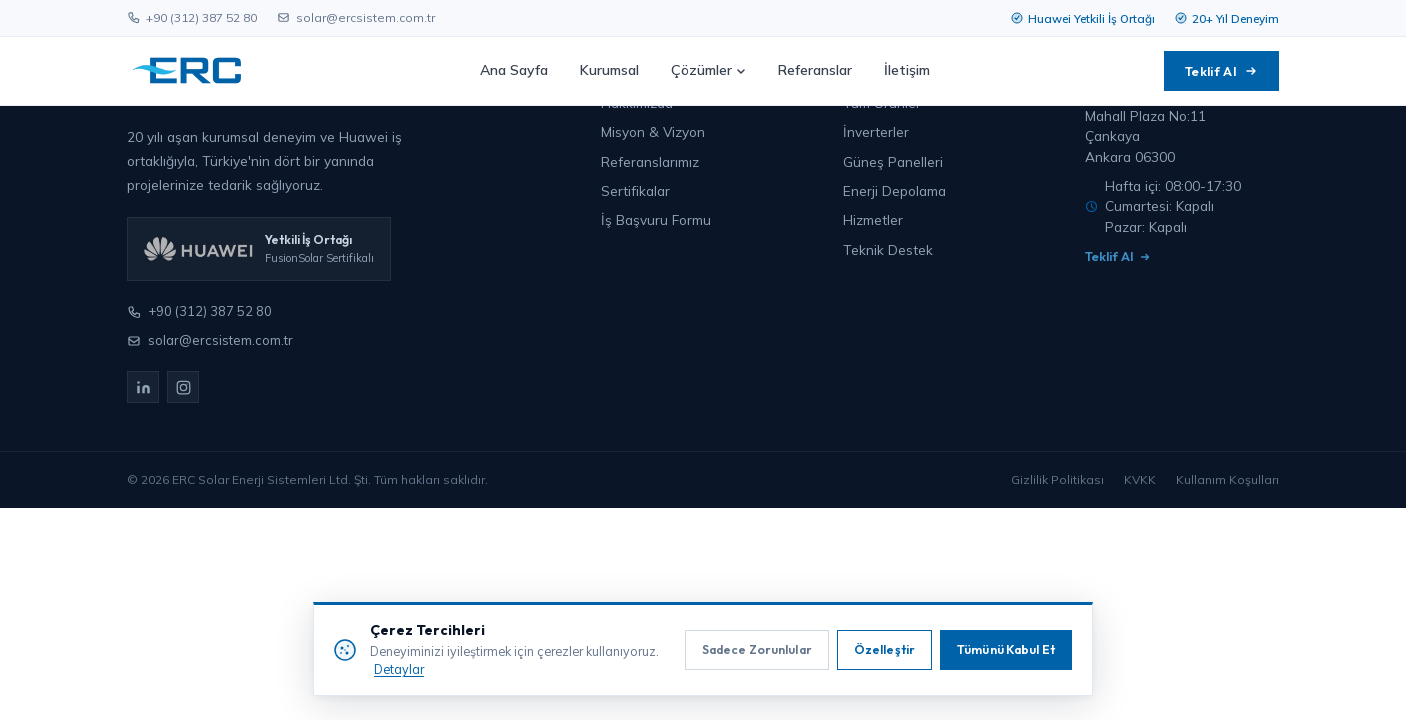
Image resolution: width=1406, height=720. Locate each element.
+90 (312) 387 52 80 (192, 17)
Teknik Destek (888, 249)
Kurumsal (609, 70)
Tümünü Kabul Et (1006, 649)
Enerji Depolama (894, 190)
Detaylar (399, 669)
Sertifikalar (635, 190)
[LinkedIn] (143, 387)
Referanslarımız (650, 161)
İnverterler (876, 131)
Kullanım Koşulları (1227, 479)
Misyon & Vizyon (653, 131)
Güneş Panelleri (893, 161)
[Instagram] (183, 387)
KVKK (1140, 479)
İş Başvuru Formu (656, 219)
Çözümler (708, 70)
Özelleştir (884, 649)
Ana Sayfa (514, 70)
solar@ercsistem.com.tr (356, 17)
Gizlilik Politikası (1057, 479)
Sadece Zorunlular (757, 649)
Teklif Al (1221, 71)
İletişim (907, 70)
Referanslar (815, 70)
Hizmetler (873, 219)
